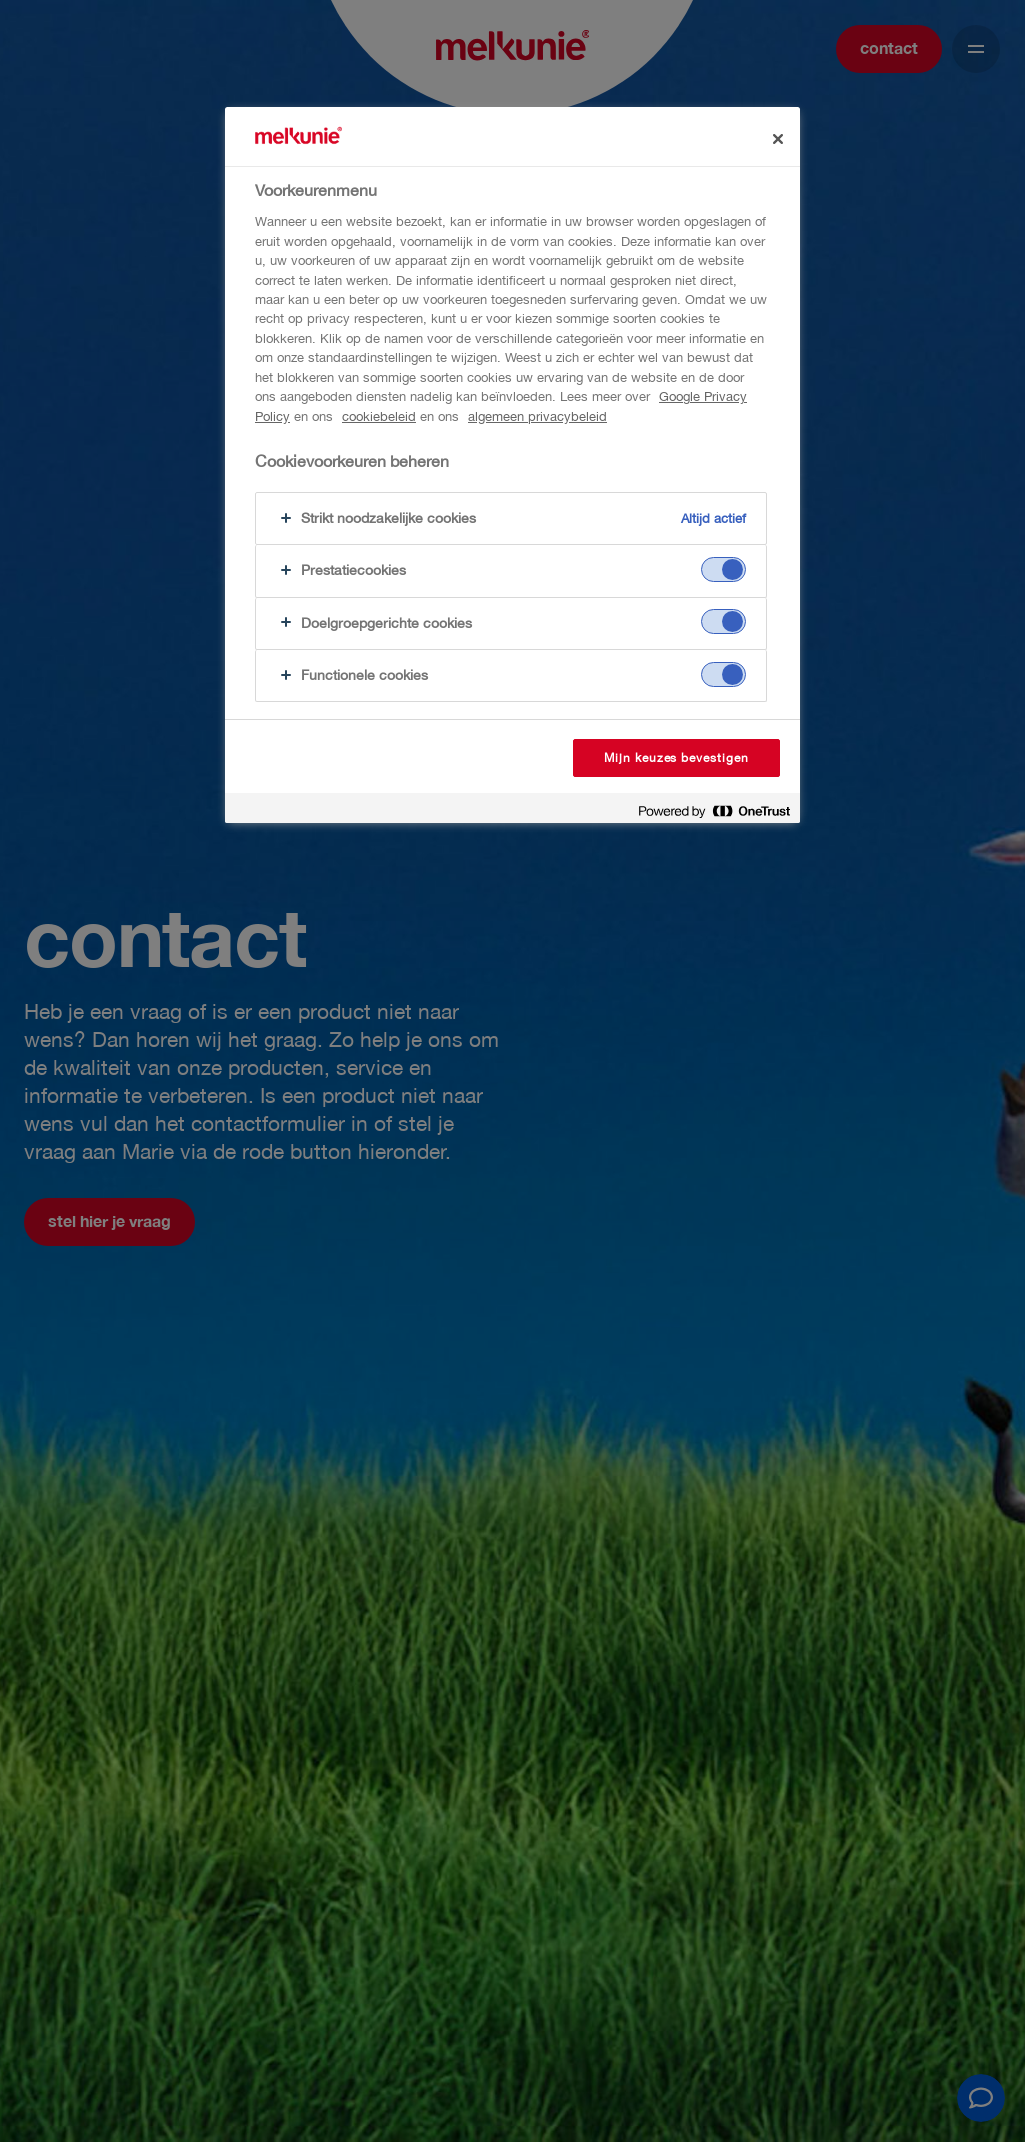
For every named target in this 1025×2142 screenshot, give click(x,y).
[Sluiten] (778, 139)
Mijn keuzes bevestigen (676, 758)
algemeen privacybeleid (537, 416)
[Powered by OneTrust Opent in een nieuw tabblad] (714, 810)
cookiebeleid (379, 416)
